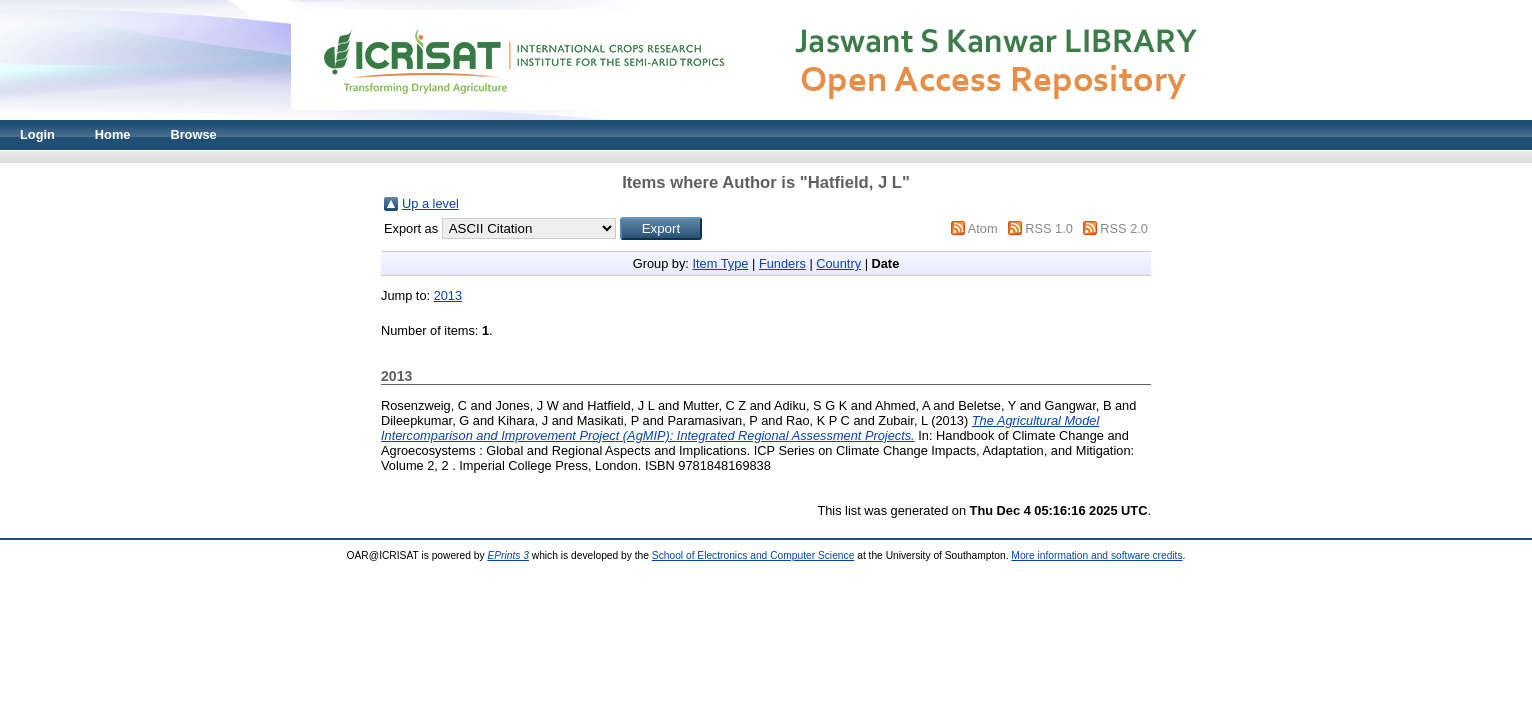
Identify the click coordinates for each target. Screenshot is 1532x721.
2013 (448, 295)
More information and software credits (1096, 555)
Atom (983, 228)
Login (37, 134)
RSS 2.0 (1124, 228)
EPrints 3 (508, 555)
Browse (193, 134)
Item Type (720, 263)
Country (838, 263)
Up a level (430, 203)
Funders (782, 263)
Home (113, 134)
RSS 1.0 (1049, 228)
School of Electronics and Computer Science (753, 555)
